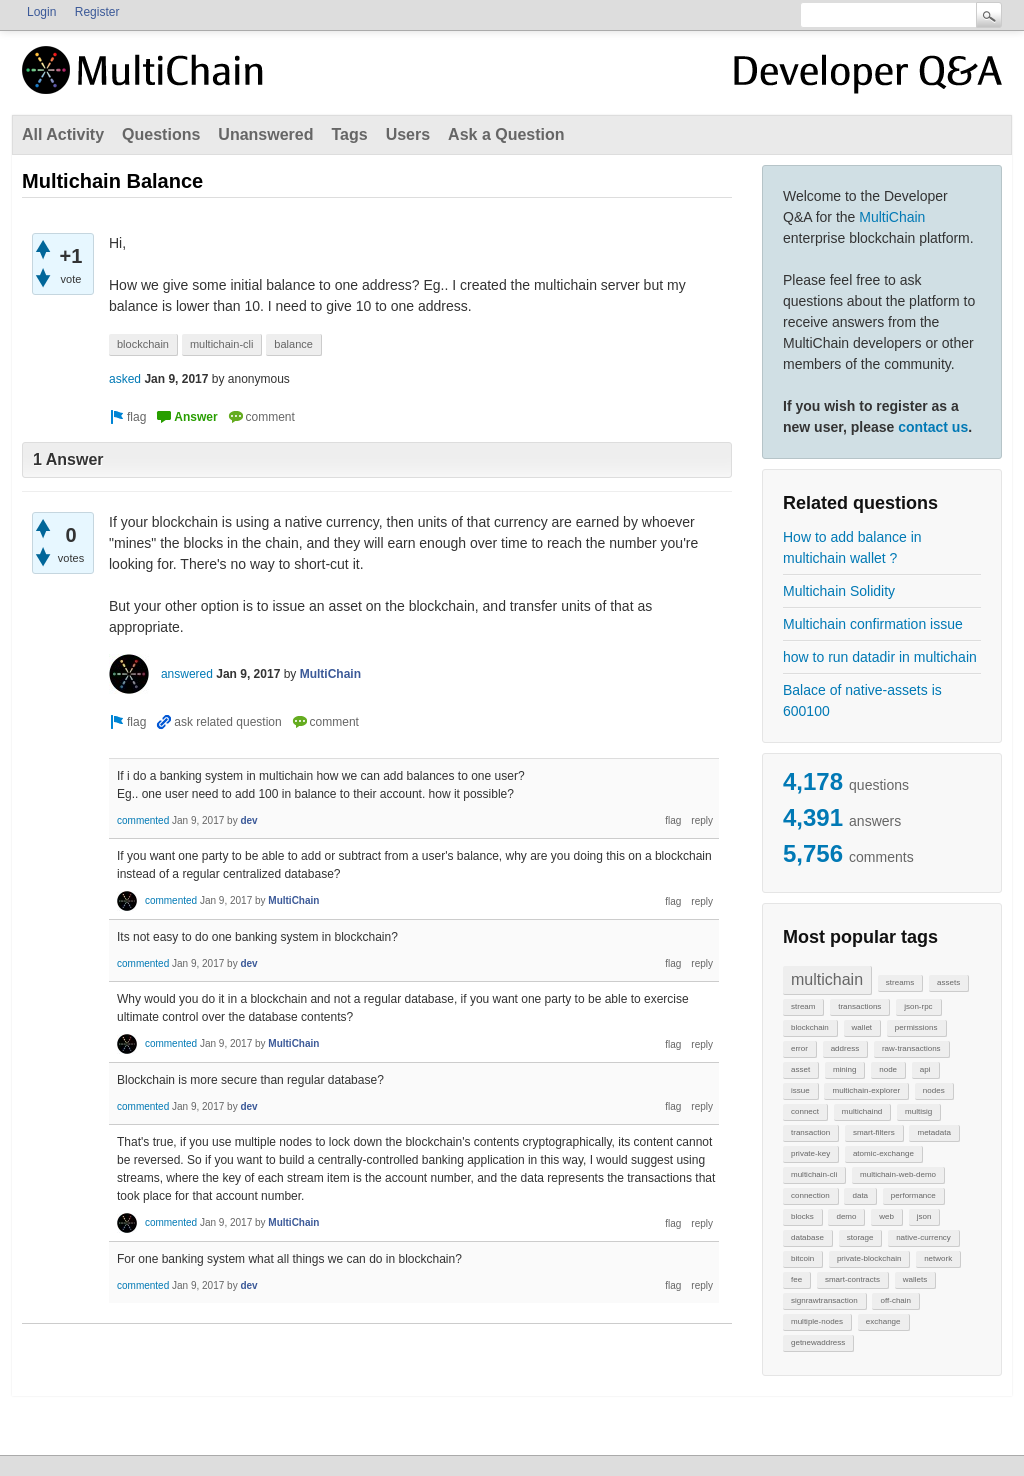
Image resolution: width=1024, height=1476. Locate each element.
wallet (862, 1027)
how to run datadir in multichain (880, 657)
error (799, 1048)
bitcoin (802, 1258)
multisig (918, 1111)
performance (913, 1195)
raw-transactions (911, 1048)
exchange (883, 1321)
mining (845, 1069)
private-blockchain (869, 1258)
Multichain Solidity (839, 591)
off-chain (895, 1300)
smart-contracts (852, 1279)
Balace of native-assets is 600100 (862, 700)
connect (805, 1111)
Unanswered (265, 134)
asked (125, 379)
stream (803, 1006)
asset (800, 1069)
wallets (915, 1279)
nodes (934, 1090)
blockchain (810, 1027)
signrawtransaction (824, 1300)
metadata (933, 1132)
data (860, 1195)
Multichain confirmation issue (873, 624)
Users (408, 134)
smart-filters (874, 1132)
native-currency (923, 1237)
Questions (161, 134)
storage (860, 1237)
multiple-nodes (817, 1321)
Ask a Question (506, 134)
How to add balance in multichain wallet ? (852, 547)
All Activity (63, 134)
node (888, 1069)
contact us (933, 427)
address (845, 1048)
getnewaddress (818, 1342)
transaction (810, 1132)
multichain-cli (814, 1174)
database (807, 1237)
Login (41, 12)
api (925, 1069)
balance (293, 344)
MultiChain (892, 217)
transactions (859, 1006)
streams (900, 982)
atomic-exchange (883, 1153)
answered (187, 674)
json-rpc (918, 1006)
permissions (916, 1027)
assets (948, 982)
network (938, 1258)
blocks (802, 1216)
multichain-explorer (866, 1090)
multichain (827, 979)
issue (800, 1090)
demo (846, 1216)
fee (796, 1279)
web (886, 1216)
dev (248, 820)
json (924, 1216)
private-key (810, 1153)
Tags (349, 134)
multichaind (862, 1111)
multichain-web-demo (898, 1174)
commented (143, 820)
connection (810, 1195)
